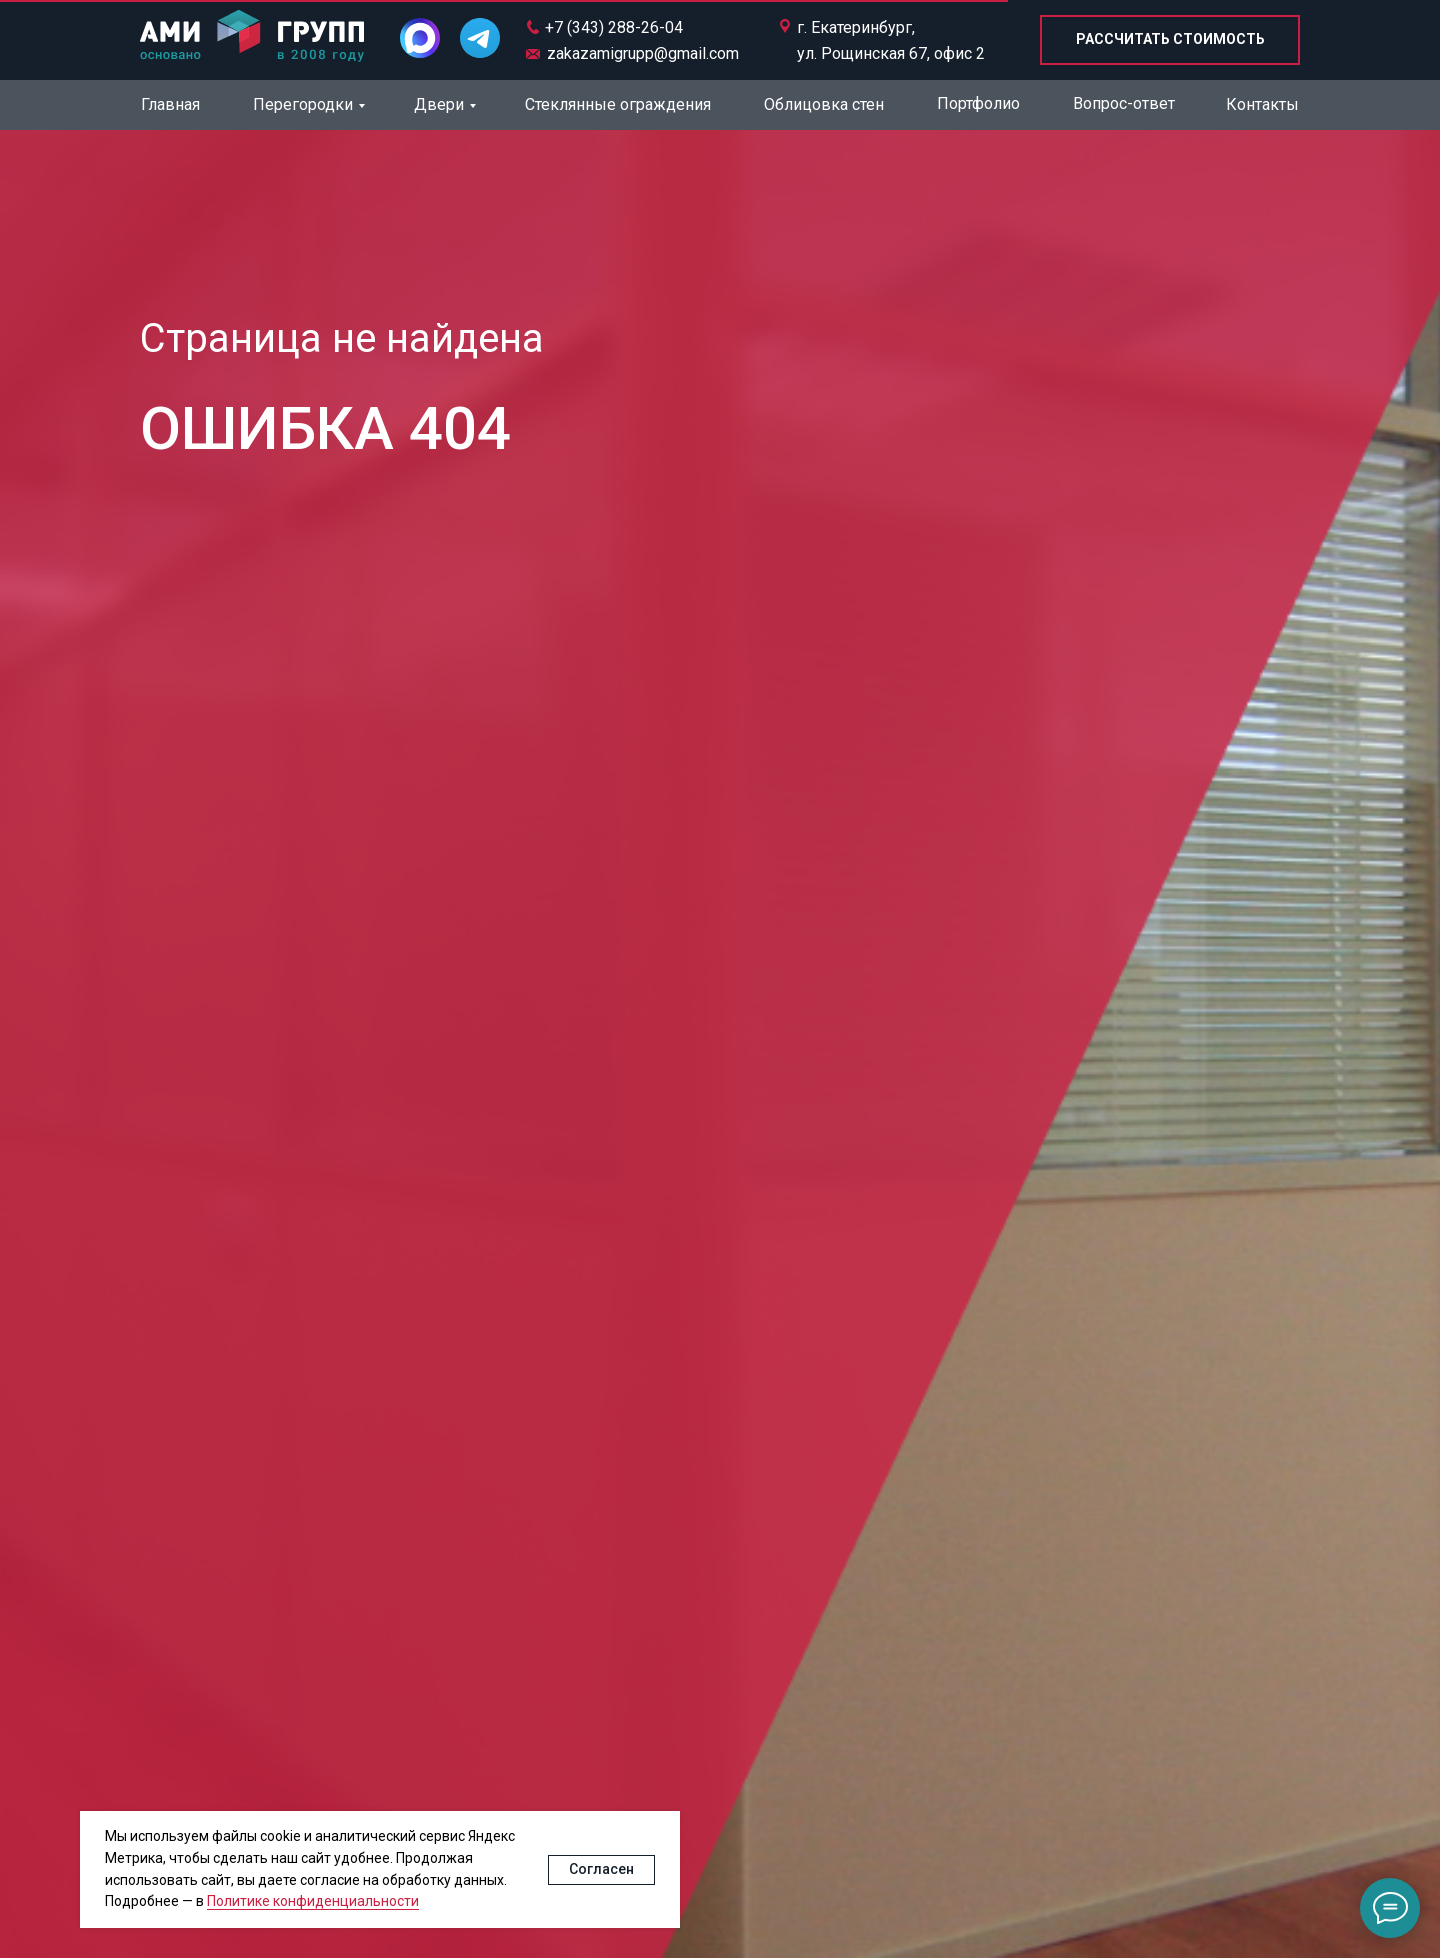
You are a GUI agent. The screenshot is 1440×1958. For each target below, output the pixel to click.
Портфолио (978, 103)
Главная (170, 104)
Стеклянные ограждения (618, 104)
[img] (252, 37)
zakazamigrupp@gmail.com (643, 53)
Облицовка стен (824, 104)
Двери (439, 104)
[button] (1170, 40)
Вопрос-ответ (1124, 103)
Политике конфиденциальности (313, 1901)
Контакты (1262, 104)
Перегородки (303, 104)
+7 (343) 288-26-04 (614, 27)
